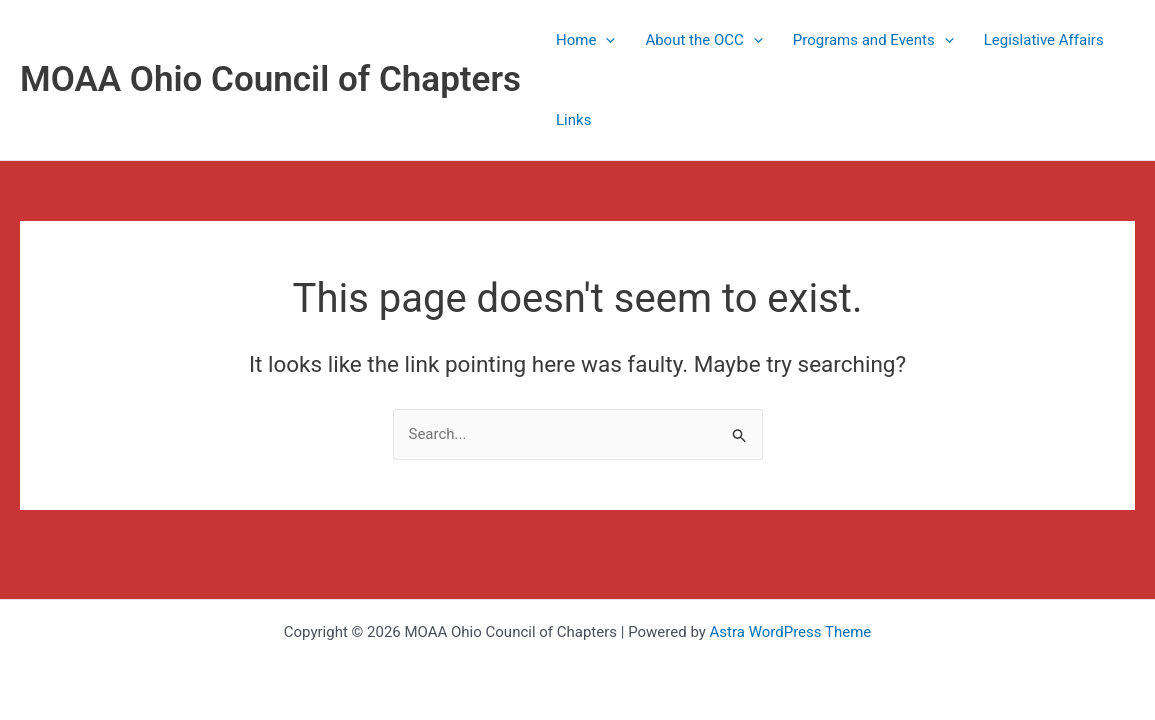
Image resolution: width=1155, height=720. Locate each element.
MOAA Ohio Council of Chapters (270, 79)
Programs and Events (873, 40)
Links (573, 120)
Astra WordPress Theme (791, 632)
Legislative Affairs (1044, 40)
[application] (605, 40)
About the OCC (703, 40)
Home (585, 40)
